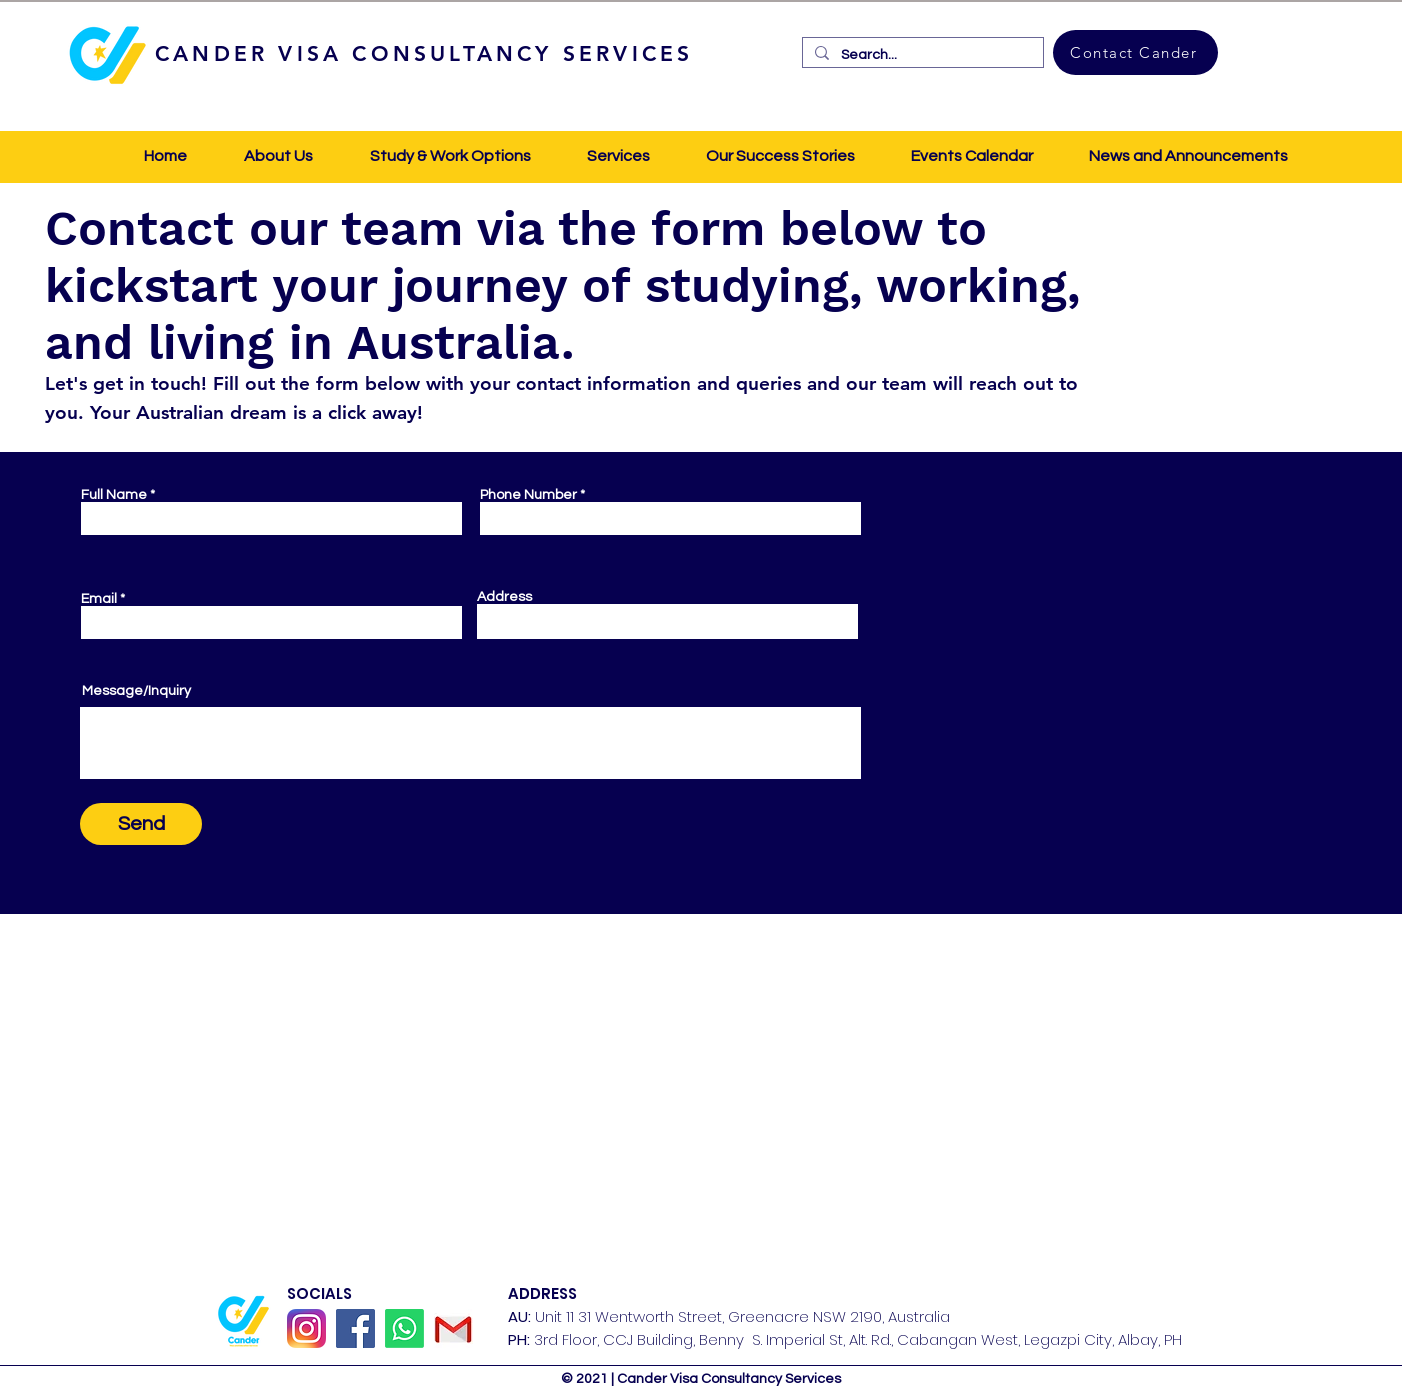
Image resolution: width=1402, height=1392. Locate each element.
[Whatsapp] (404, 1328)
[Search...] (921, 55)
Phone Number (528, 495)
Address (504, 597)
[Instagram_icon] (306, 1328)
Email (99, 599)
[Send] (141, 824)
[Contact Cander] (1135, 52)
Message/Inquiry (136, 691)
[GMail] (453, 1328)
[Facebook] (355, 1328)
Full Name (114, 495)
